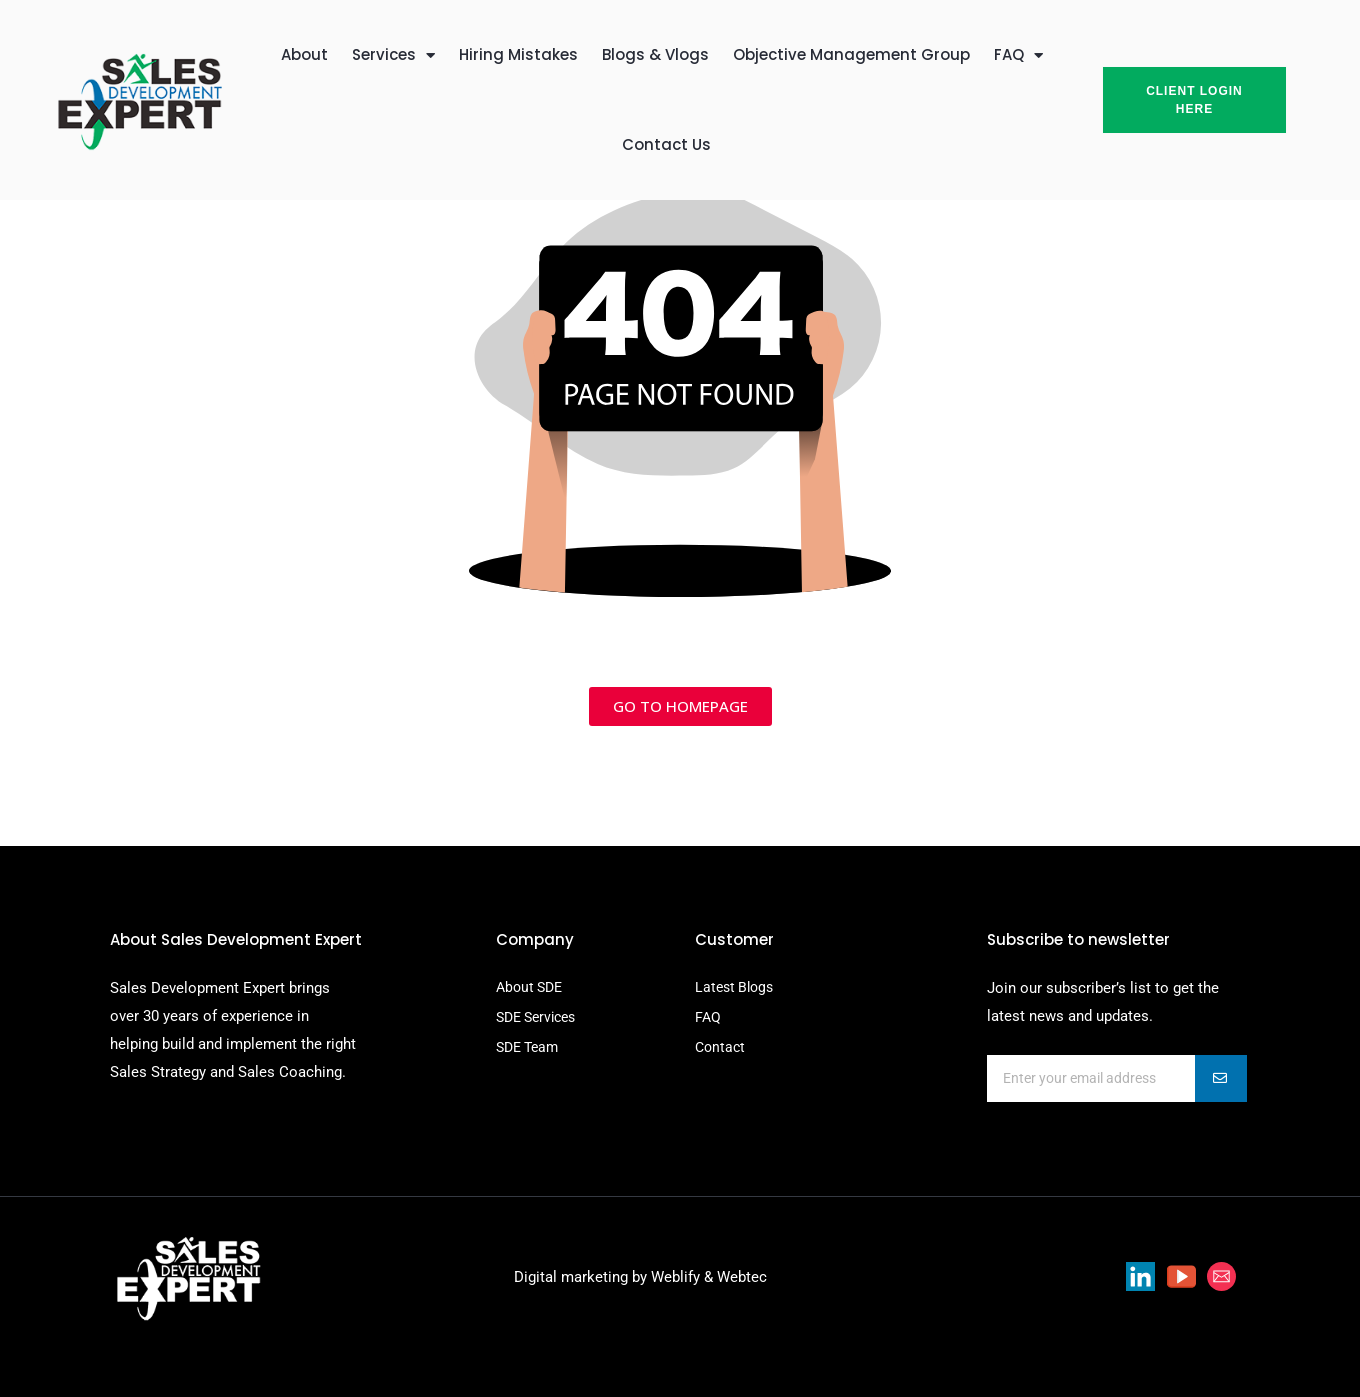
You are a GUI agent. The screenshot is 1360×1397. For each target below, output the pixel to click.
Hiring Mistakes (518, 54)
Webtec (742, 1277)
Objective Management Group (851, 54)
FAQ (1018, 55)
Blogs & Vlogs (655, 54)
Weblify (675, 1277)
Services (393, 55)
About (304, 54)
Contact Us (666, 144)
